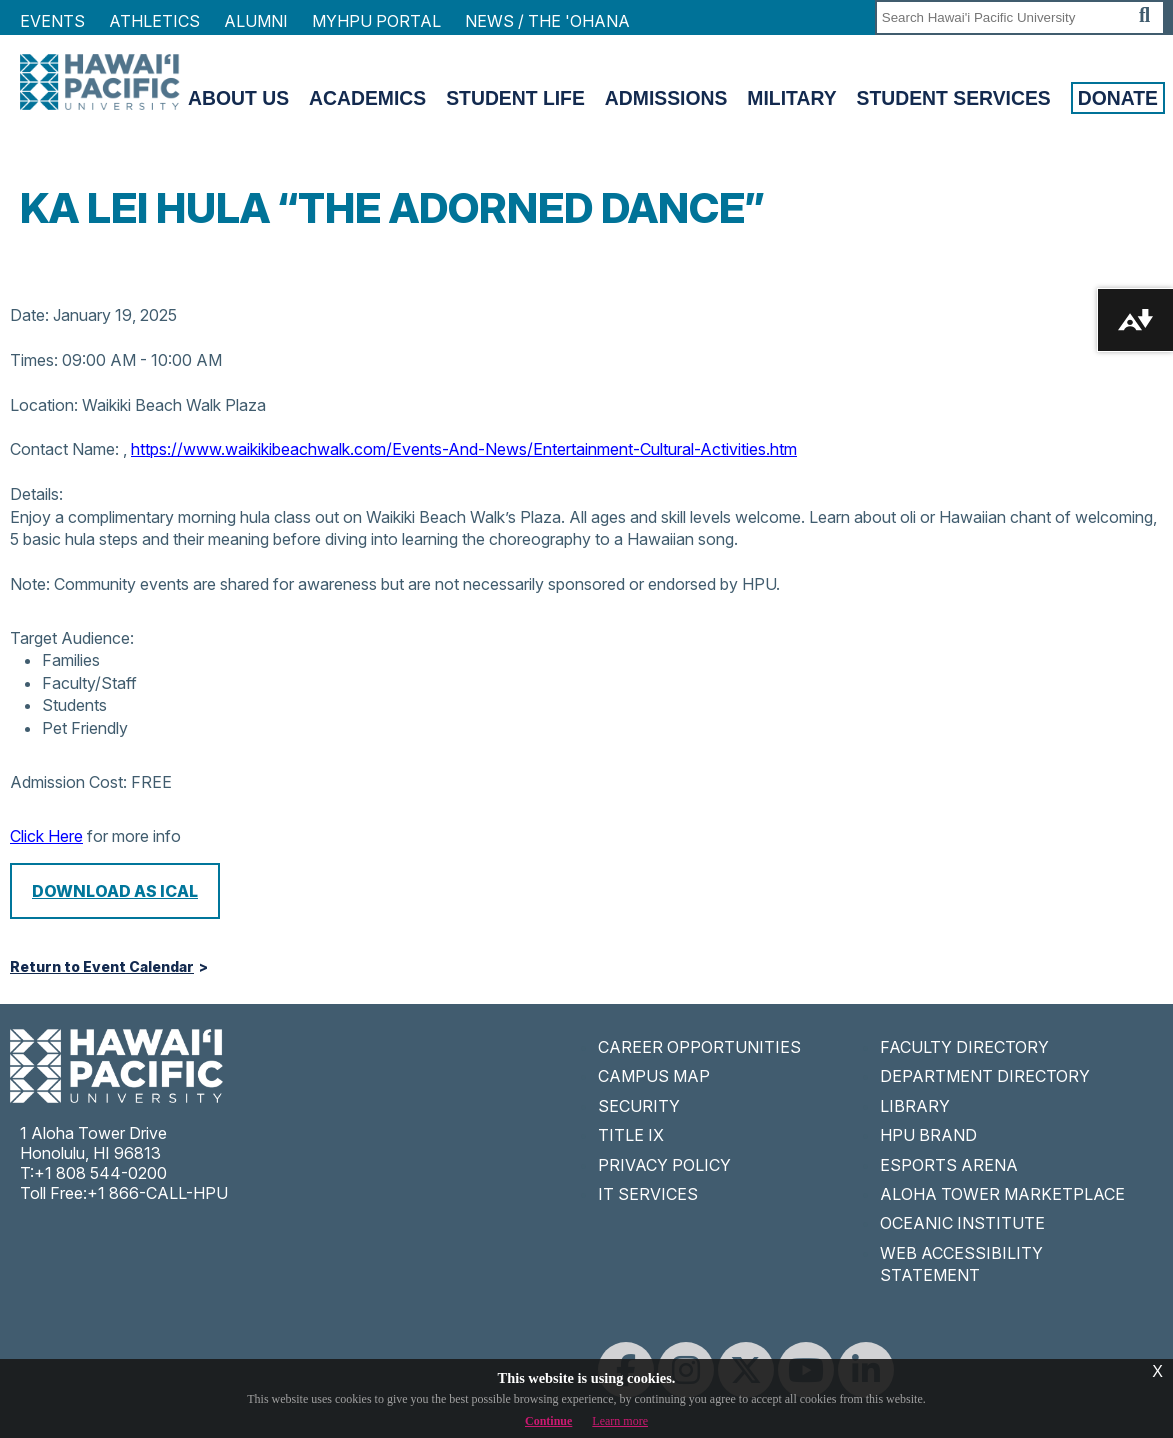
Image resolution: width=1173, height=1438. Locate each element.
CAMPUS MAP (654, 1076)
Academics (367, 98)
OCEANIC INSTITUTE (962, 1223)
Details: (36, 494)
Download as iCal (115, 891)
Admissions (666, 98)
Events (52, 21)
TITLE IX (631, 1135)
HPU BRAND (928, 1135)
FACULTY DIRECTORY (964, 1047)
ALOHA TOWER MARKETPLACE (1002, 1194)
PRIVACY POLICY (664, 1165)
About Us (238, 98)
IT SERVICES (648, 1194)
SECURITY (639, 1106)
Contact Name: (64, 449)
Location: (44, 405)
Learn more (620, 1421)
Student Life (515, 98)
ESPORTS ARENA (949, 1165)
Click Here (46, 836)
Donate (1118, 98)
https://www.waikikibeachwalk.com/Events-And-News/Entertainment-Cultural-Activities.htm (464, 449)
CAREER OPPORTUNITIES (699, 1047)
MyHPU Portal (376, 21)
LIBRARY (915, 1106)
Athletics (154, 21)
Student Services (954, 98)
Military (791, 98)
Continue (548, 1421)
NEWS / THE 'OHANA (547, 21)
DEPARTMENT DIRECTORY (985, 1076)
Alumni (256, 21)
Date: (29, 315)
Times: (34, 360)
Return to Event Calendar (102, 967)
